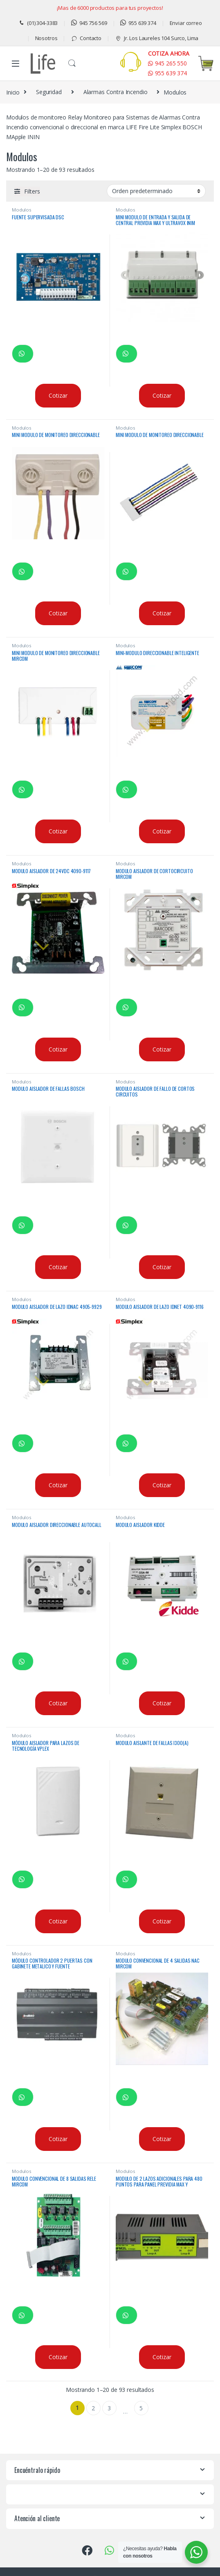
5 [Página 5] (141, 2408)
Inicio (13, 92)
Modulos (21, 210)
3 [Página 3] (109, 2408)
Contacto (86, 38)
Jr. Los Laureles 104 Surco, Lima (156, 38)
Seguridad (49, 92)
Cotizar (58, 395)
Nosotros (46, 38)
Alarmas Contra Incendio (115, 92)
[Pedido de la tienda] (156, 191)
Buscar (71, 63)
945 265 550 (167, 63)
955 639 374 (138, 23)
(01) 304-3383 (38, 23)
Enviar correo (186, 23)
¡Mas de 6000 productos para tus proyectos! (110, 7)
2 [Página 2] (93, 2408)
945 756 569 (89, 23)
